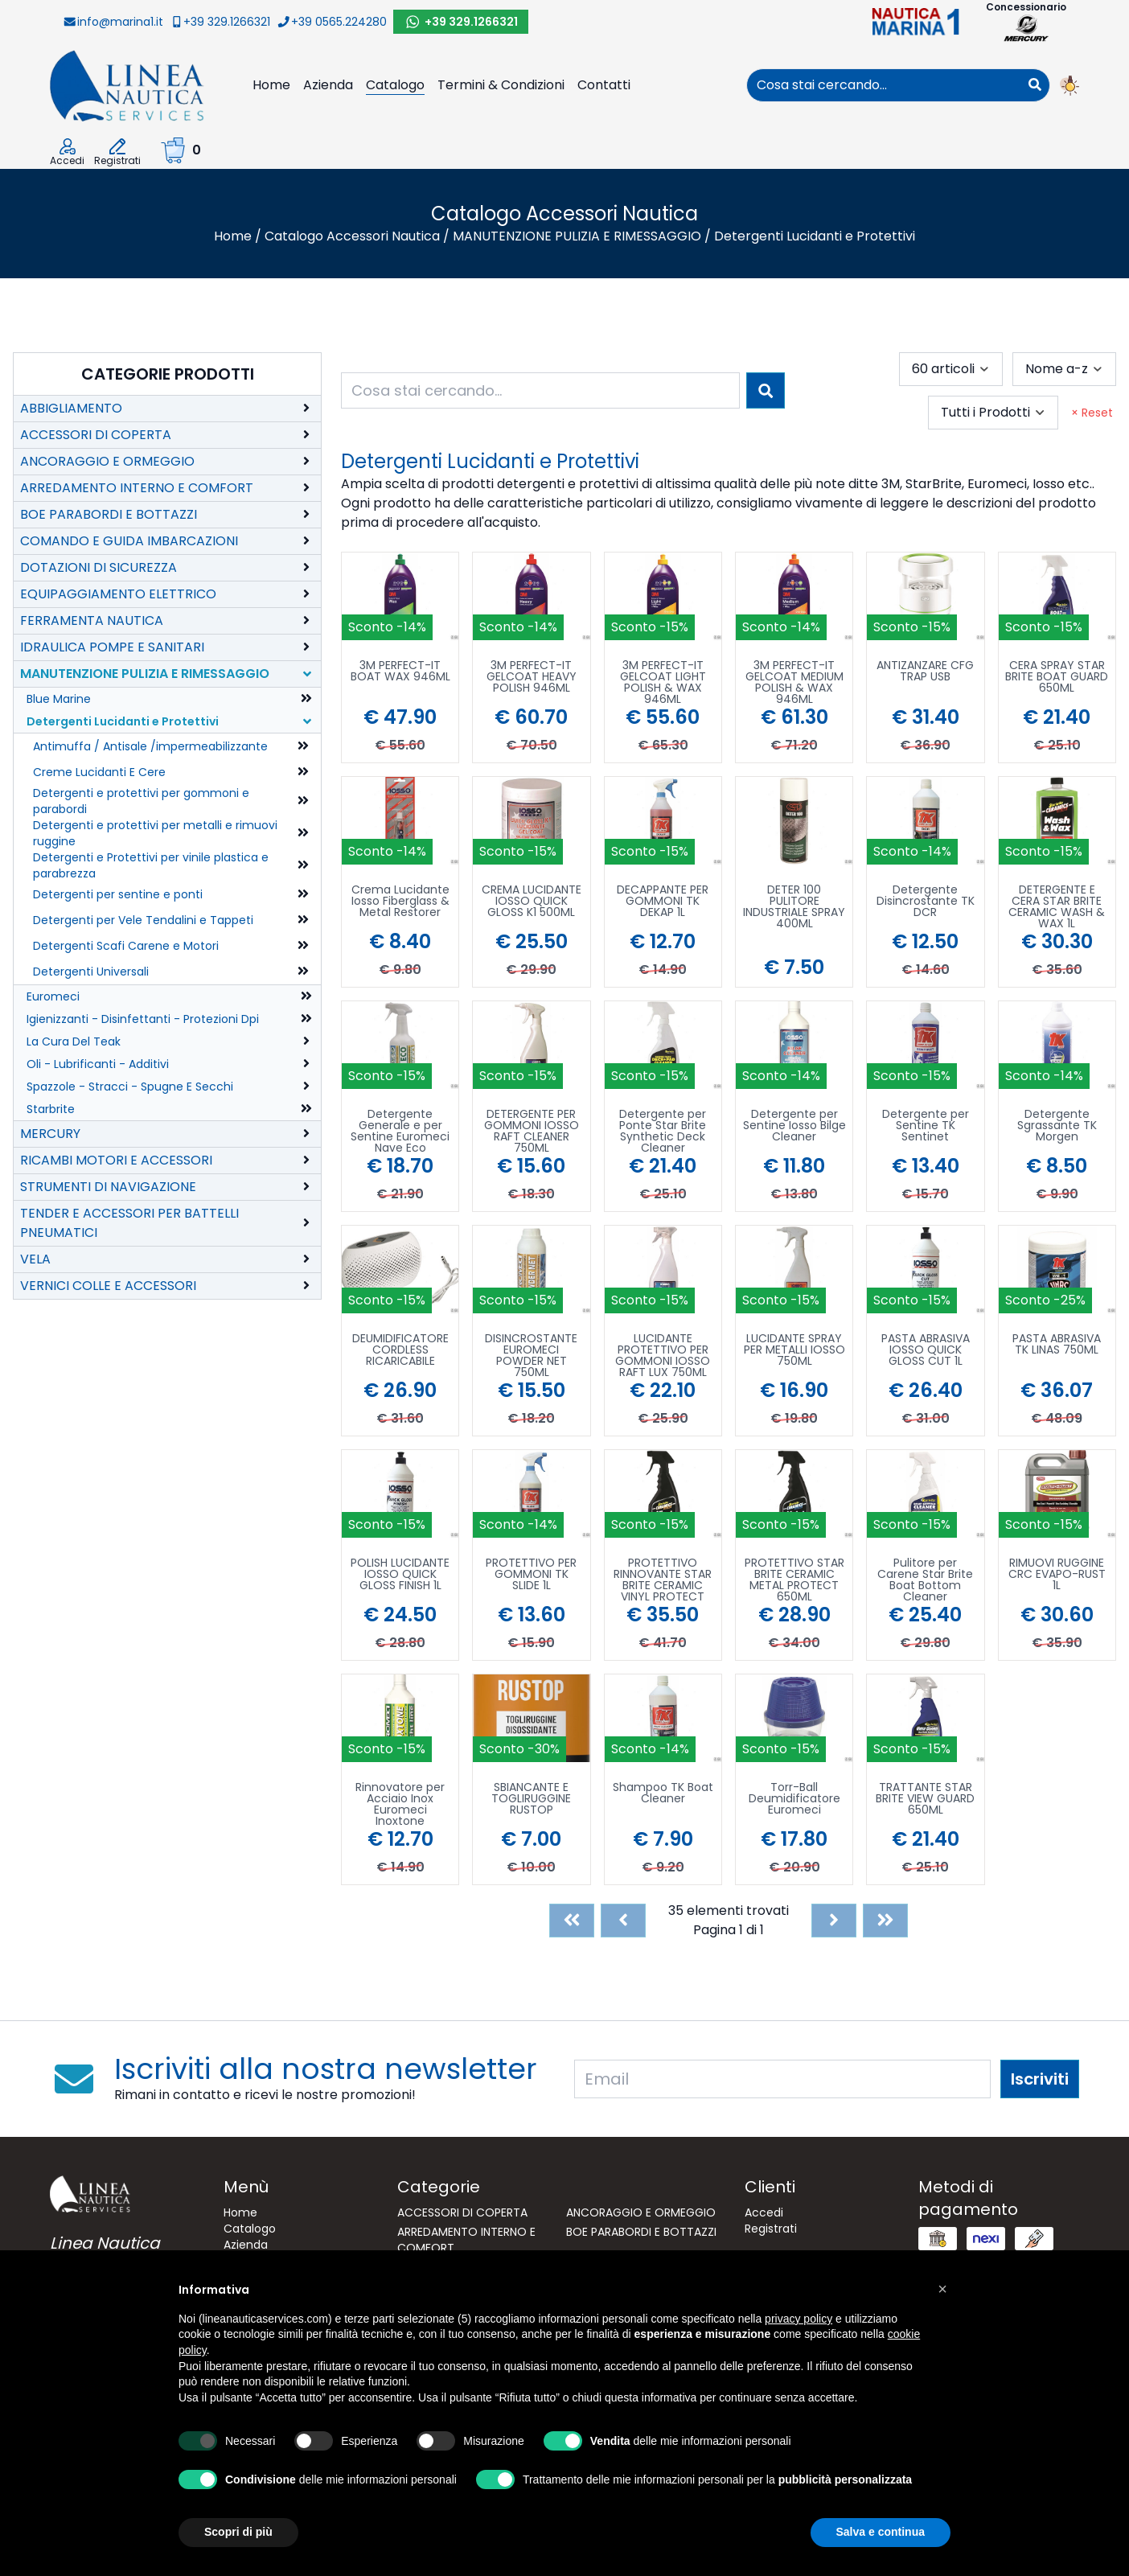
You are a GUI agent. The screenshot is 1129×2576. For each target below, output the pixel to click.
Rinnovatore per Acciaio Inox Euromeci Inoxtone (400, 1803)
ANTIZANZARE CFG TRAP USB (925, 671)
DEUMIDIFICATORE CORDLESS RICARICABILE (400, 1351)
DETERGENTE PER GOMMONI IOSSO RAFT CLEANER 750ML (531, 1130)
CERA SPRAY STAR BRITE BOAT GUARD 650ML (1056, 677)
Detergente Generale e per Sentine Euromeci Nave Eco (400, 1130)
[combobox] (883, 85)
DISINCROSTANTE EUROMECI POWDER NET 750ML (531, 1355)
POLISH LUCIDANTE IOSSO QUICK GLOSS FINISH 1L (400, 1575)
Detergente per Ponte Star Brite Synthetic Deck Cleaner (662, 1130)
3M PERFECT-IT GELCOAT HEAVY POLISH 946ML (531, 677)
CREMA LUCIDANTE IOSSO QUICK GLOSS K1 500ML (531, 902)
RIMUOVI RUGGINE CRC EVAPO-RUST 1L (1057, 1575)
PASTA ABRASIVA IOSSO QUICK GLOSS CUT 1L (925, 1351)
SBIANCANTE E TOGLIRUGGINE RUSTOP (531, 1799)
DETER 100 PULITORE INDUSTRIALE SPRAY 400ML (794, 906)
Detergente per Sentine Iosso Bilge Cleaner (794, 1126)
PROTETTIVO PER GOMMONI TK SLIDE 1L (531, 1575)
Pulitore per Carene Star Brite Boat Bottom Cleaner (925, 1579)
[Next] (833, 1920)
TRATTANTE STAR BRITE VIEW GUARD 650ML (925, 1799)
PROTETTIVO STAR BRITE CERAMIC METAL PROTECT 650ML (794, 1579)
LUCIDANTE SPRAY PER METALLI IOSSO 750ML (794, 1351)
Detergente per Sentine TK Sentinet (925, 1126)
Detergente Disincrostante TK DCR (926, 902)
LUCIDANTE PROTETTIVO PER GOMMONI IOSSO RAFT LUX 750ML (662, 1355)
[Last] (885, 1920)
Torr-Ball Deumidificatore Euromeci (794, 1799)
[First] (571, 1920)
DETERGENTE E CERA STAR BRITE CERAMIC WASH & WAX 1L (1056, 906)
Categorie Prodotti (167, 374)
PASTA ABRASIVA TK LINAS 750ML (1056, 1345)
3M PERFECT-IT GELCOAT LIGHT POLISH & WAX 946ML (663, 682)
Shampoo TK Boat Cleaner (663, 1793)
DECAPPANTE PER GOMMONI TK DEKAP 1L (662, 902)
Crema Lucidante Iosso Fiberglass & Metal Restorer (400, 902)
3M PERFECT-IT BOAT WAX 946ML (400, 671)
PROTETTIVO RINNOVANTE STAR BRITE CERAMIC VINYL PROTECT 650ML (663, 1579)
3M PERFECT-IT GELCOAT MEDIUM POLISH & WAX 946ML (794, 682)
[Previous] (623, 1920)
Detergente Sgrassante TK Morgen (1057, 1126)
